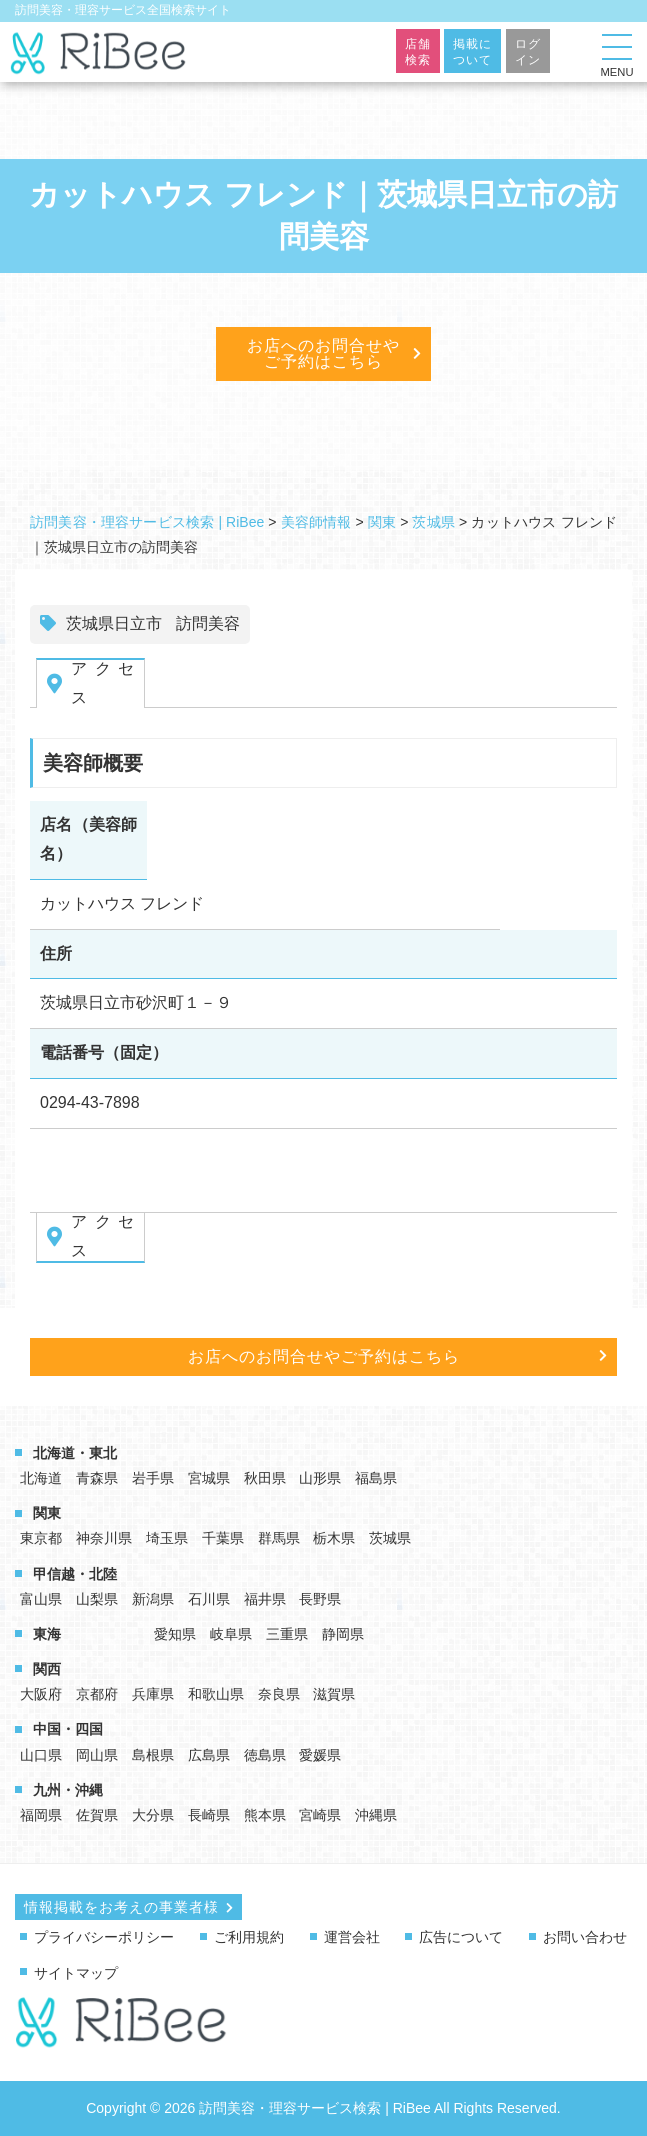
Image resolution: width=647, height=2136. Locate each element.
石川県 (209, 1599)
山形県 (320, 1478)
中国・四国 (68, 1729)
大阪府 (41, 1694)
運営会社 (352, 1937)
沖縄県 (376, 1815)
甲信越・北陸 (75, 1574)
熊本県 (265, 1815)
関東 (47, 1513)
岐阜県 (231, 1634)
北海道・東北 (75, 1453)
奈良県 (279, 1694)
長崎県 (209, 1815)
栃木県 (334, 1538)
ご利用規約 (249, 1937)
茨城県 (390, 1538)
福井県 (265, 1599)
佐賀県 (97, 1815)
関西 (47, 1669)
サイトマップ (76, 1973)
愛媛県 (320, 1755)
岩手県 (153, 1478)
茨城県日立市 (114, 623)
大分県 (153, 1815)
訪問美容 (208, 623)
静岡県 (343, 1634)
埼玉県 (167, 1538)
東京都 (41, 1538)
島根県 (153, 1755)
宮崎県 (320, 1815)
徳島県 (265, 1755)
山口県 (41, 1755)
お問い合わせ (585, 1937)
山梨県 (97, 1599)
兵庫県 (153, 1694)
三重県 (287, 1634)
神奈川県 (104, 1538)
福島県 (376, 1478)
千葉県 (223, 1538)
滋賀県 (334, 1694)
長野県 (320, 1599)
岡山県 (97, 1755)
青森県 (97, 1478)
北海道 (41, 1478)
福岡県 (41, 1815)
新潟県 (153, 1599)
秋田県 (265, 1478)
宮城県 (209, 1478)
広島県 (209, 1755)
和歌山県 (216, 1694)
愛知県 (175, 1634)
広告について (461, 1937)
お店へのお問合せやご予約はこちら (323, 353)
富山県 (41, 1599)
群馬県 (279, 1538)
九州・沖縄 (68, 1790)
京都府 (97, 1694)
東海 (47, 1634)
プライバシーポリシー (104, 1937)
